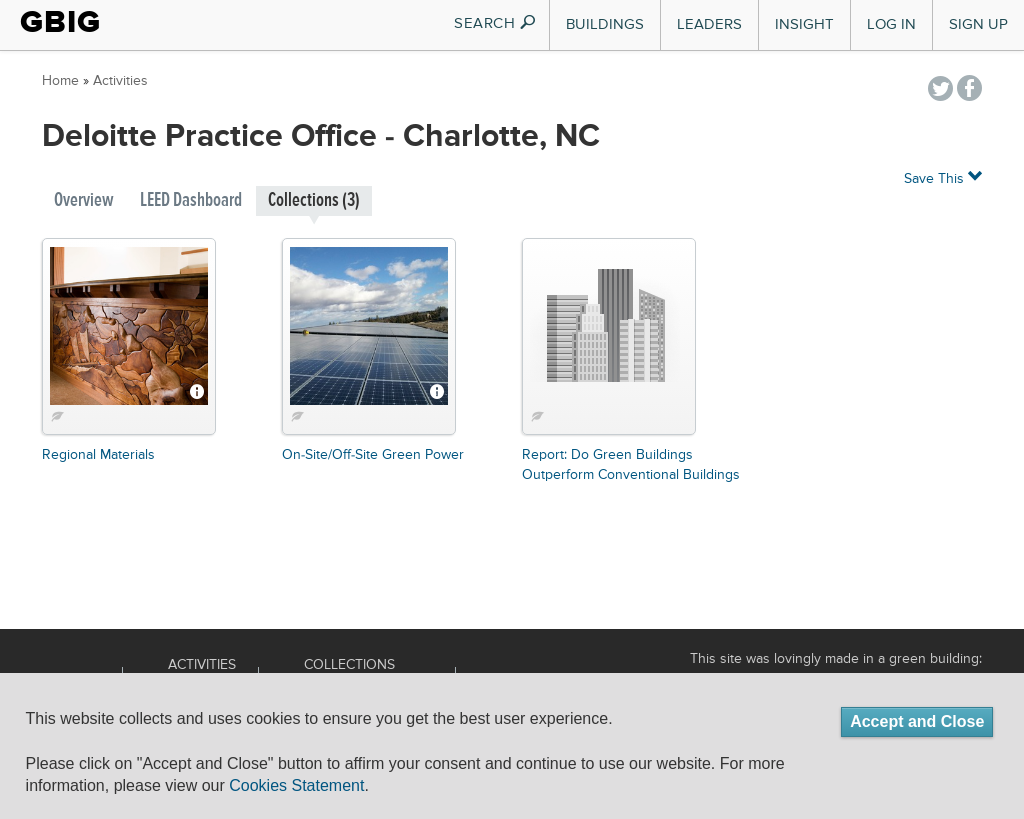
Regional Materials (98, 455)
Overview (84, 200)
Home (60, 81)
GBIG (60, 22)
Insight (804, 24)
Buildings (605, 24)
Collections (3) (314, 200)
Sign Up (978, 24)
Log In (891, 24)
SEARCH (495, 23)
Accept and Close (917, 721)
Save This (943, 177)
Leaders (709, 24)
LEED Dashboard (191, 200)
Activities (120, 81)
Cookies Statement (296, 785)
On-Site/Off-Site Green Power (373, 455)
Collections (349, 665)
